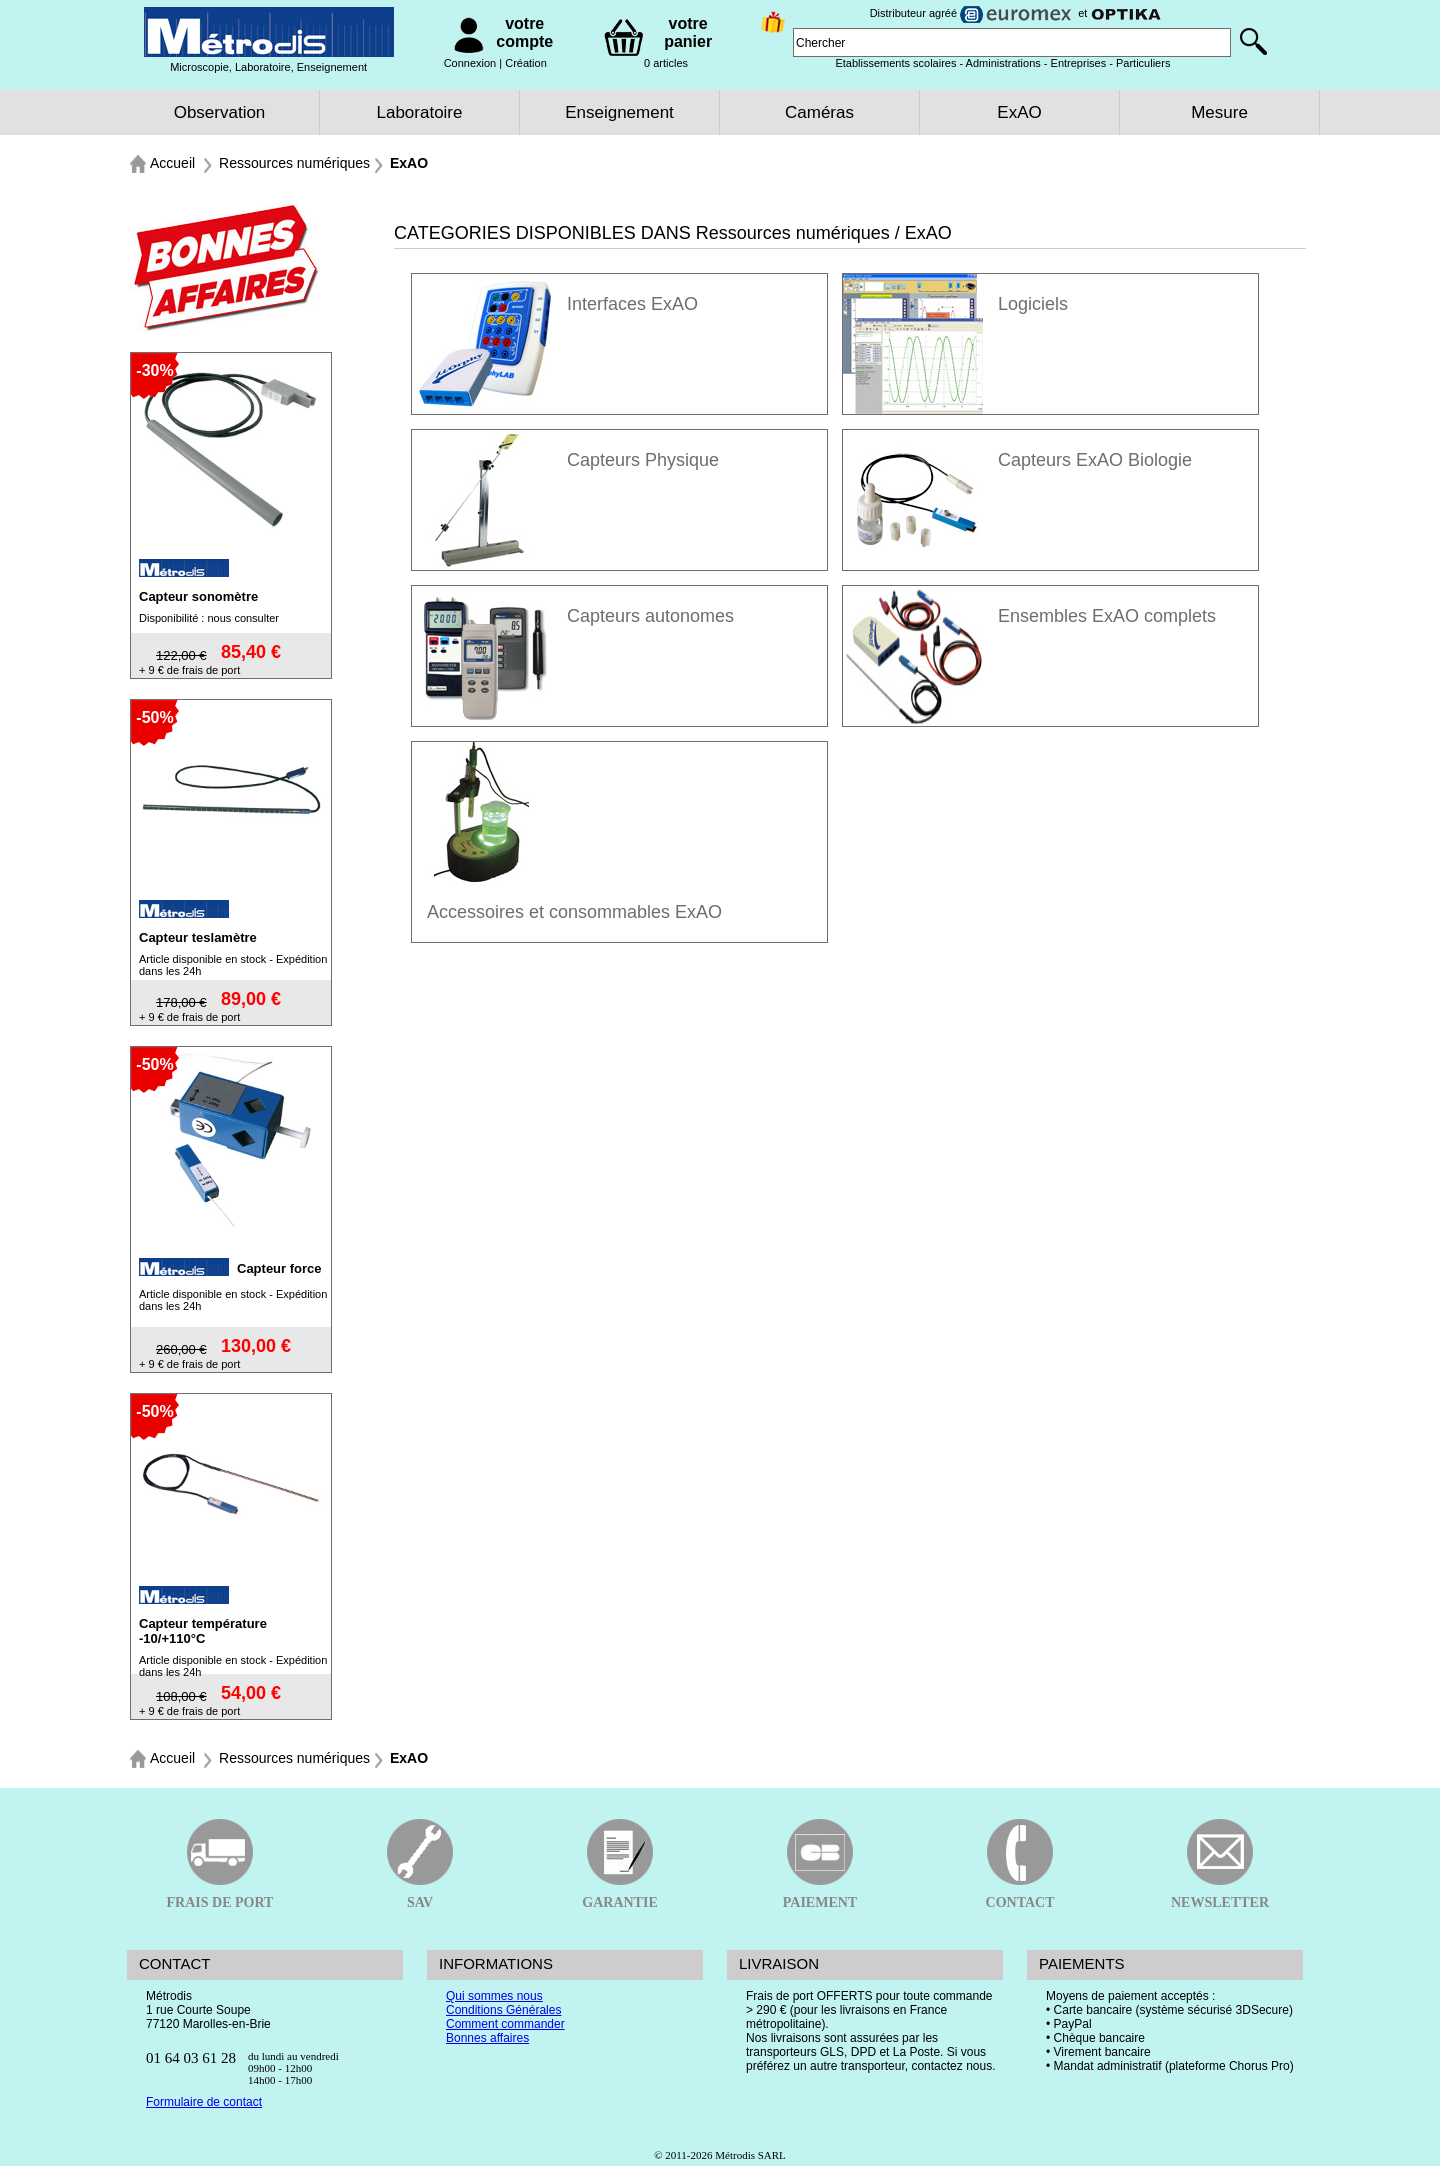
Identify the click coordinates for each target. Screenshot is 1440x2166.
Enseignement (619, 112)
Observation (220, 112)
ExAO (1019, 112)
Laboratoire (419, 112)
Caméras (819, 112)
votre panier (688, 32)
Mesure (1219, 112)
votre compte (524, 32)
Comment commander (505, 2024)
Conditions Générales (503, 2010)
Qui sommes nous (494, 1996)
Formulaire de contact (204, 2102)
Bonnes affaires (487, 2038)
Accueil (172, 163)
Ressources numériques (294, 163)
